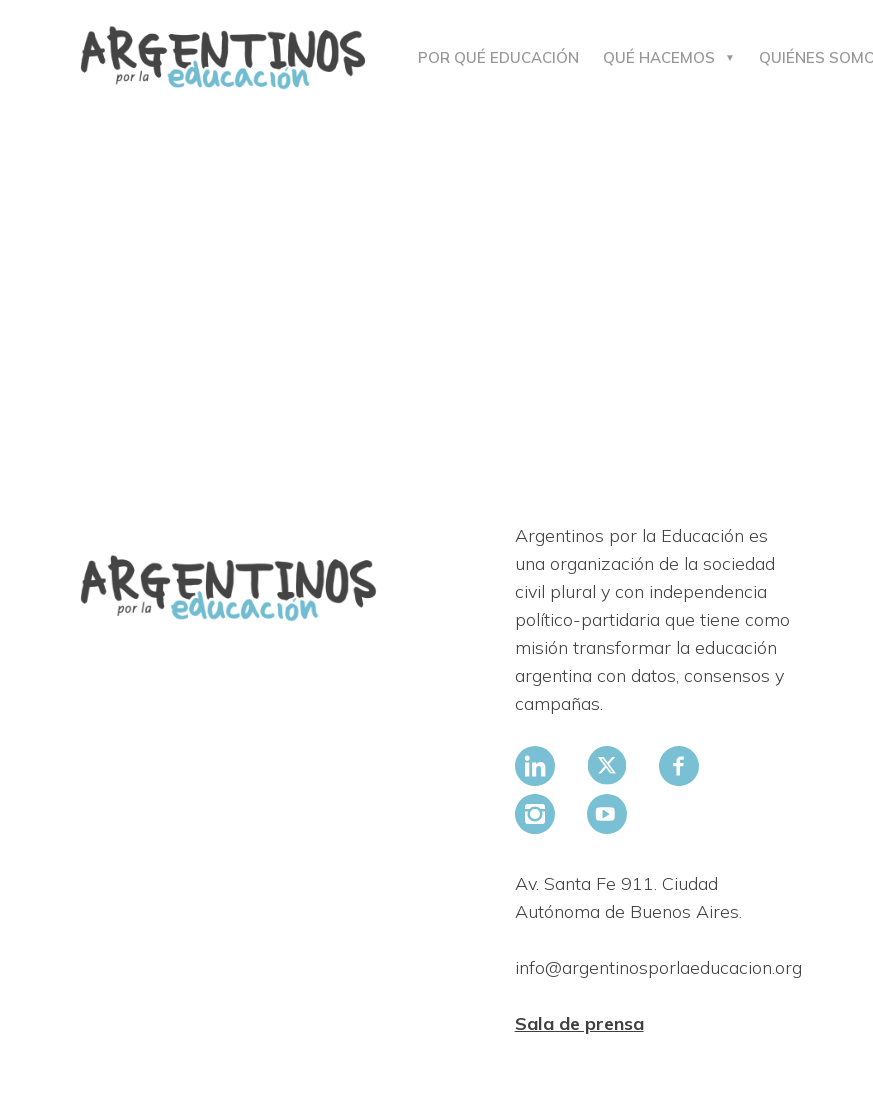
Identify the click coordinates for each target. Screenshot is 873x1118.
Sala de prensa (579, 1023)
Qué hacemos (659, 57)
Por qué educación (498, 57)
